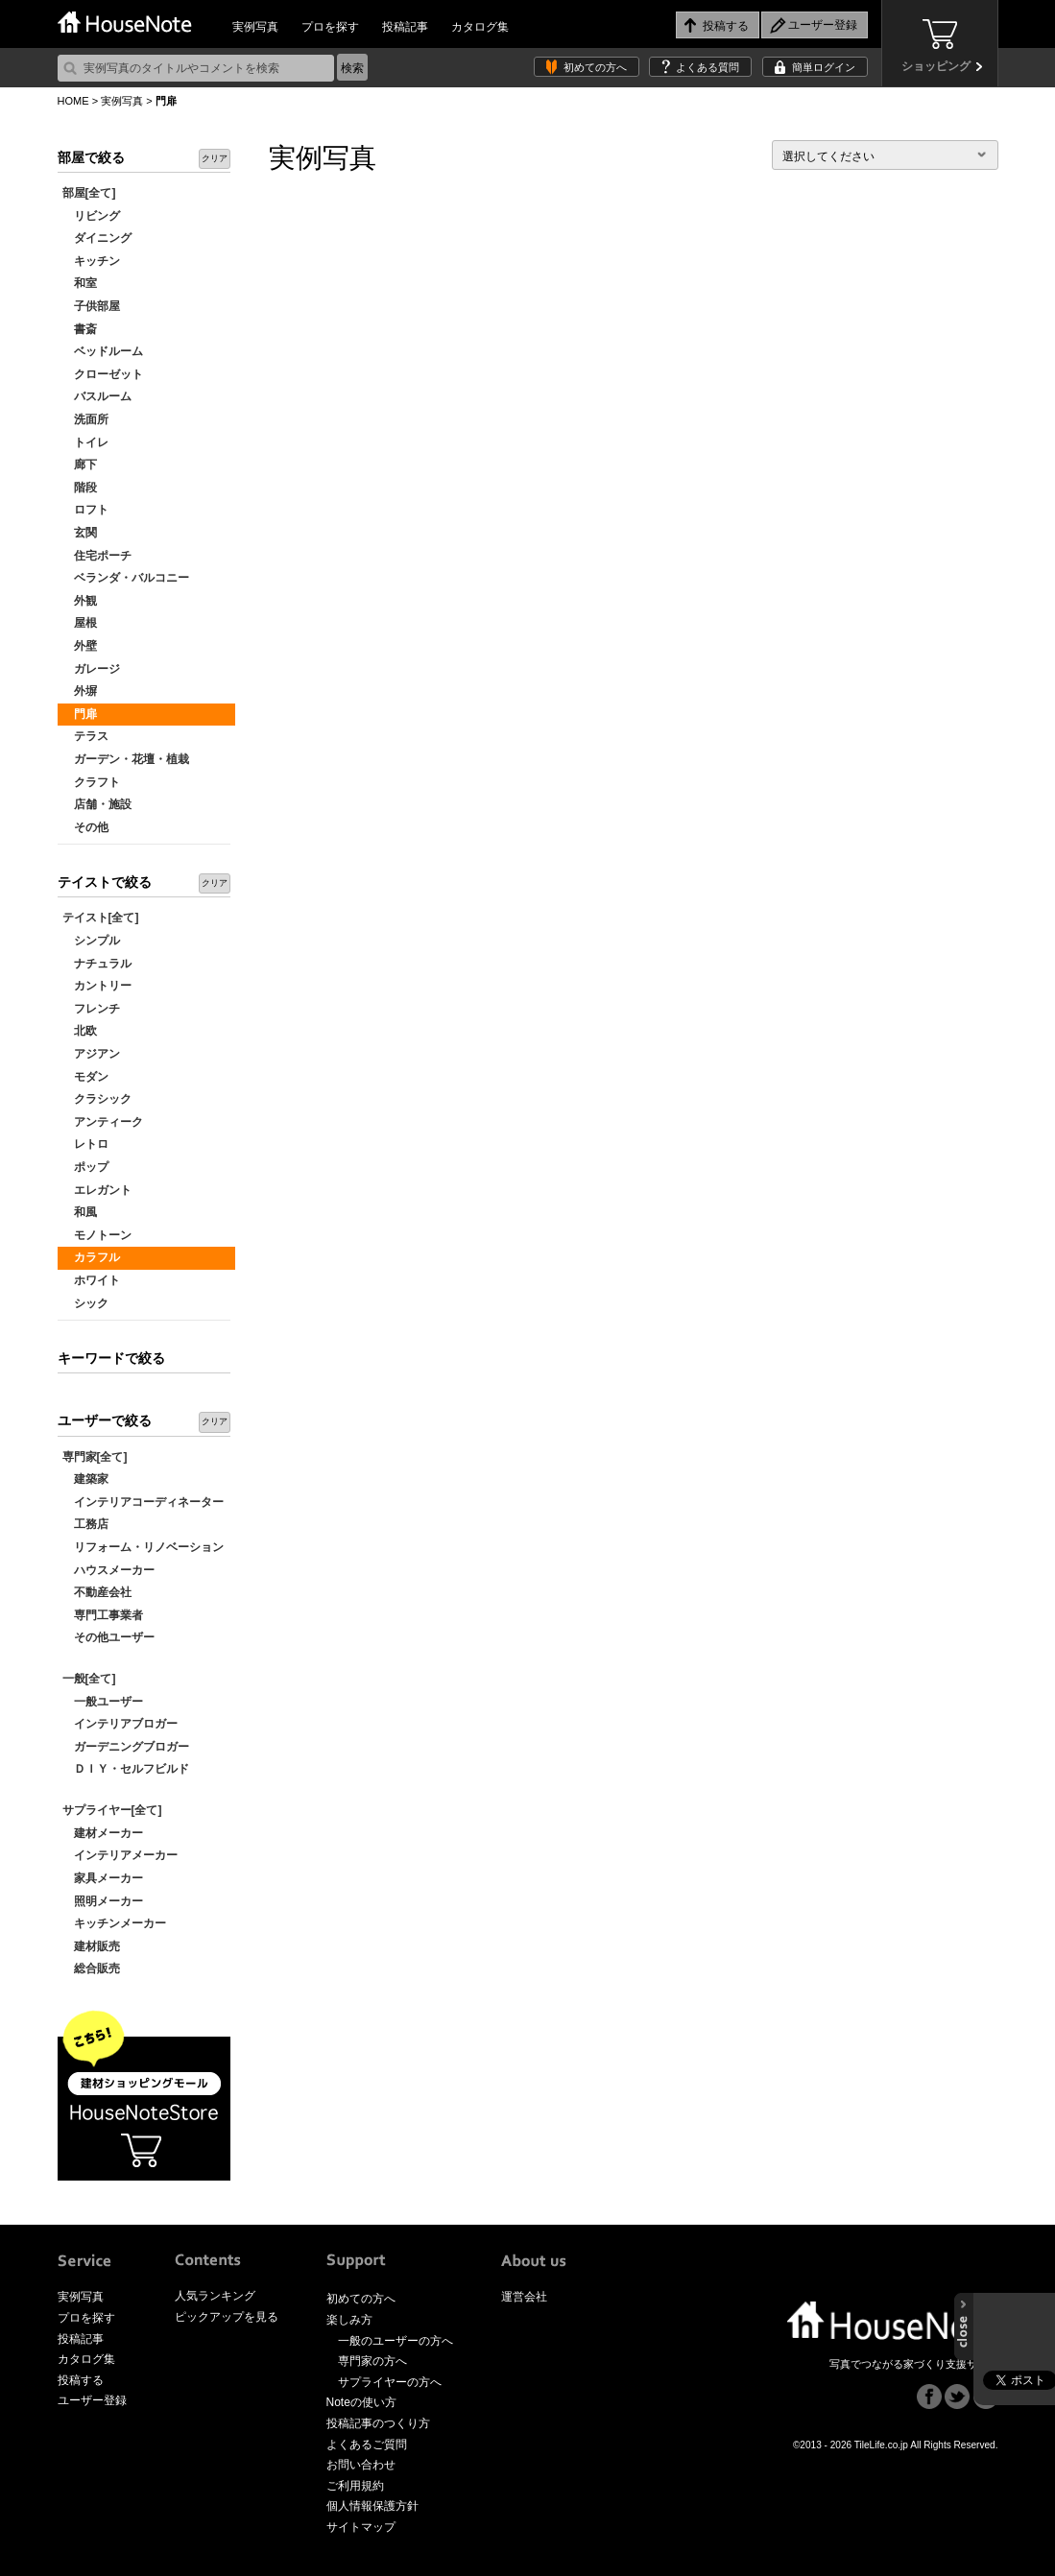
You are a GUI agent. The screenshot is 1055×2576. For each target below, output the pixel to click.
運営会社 (524, 2296)
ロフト (85, 509)
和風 (79, 1212)
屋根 (79, 623)
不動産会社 (97, 1592)
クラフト (91, 782)
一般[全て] (89, 1678)
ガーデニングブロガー (125, 1746)
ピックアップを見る (226, 2317)
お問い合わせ (361, 2464)
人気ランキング (215, 2295)
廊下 (79, 464)
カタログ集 (480, 27)
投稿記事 (405, 27)
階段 (79, 487)
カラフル (91, 1257)
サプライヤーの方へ (390, 2382)
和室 (79, 283)
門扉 (79, 714)
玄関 (79, 532)
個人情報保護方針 (372, 2506)
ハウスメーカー (108, 1570)
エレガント (97, 1190)
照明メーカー (102, 1901)
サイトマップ (361, 2527)
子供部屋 (91, 306)
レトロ (85, 1144)
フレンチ (91, 1008)
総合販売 (91, 1968)
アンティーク (102, 1122)
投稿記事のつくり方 (378, 2423)
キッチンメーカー (114, 1923)
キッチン (91, 261)
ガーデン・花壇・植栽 (125, 759)
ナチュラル (97, 963)
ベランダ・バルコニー (125, 577)
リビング (91, 216)
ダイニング (97, 238)
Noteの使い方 (361, 2402)
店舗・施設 (97, 804)
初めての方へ (595, 67)
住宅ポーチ (97, 555)
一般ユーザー (102, 1701)
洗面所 (85, 419)
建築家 (85, 1479)
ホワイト (91, 1280)
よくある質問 (707, 67)
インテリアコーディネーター (143, 1502)
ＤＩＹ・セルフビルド (125, 1769)
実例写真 (255, 27)
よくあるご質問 (366, 2444)
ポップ (85, 1167)
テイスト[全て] (100, 917)
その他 (85, 827)
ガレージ (91, 669)
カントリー (97, 985)
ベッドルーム (102, 351)
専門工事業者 (102, 1615)
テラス (85, 736)
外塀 (79, 691)
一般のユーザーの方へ (395, 2341)
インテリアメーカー (120, 1855)
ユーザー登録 (92, 2400)
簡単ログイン (823, 67)
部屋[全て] (89, 193)
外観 (79, 601)
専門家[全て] (95, 1457)
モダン (85, 1077)
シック (85, 1303)
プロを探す (330, 27)
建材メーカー (102, 1833)
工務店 (85, 1524)
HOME (73, 101)
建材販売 (91, 1946)
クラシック (97, 1099)
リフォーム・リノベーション (143, 1547)
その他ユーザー (108, 1637)
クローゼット (102, 374)
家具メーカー (102, 1878)
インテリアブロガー (120, 1723)
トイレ (85, 442)
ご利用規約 (355, 2486)
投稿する (81, 2380)
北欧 (79, 1031)
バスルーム (97, 396)
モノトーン (97, 1235)
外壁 (79, 646)
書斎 (79, 329)
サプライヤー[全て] (112, 1810)
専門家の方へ (372, 2361)
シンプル (91, 940)
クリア (215, 158)
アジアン (91, 1054)
